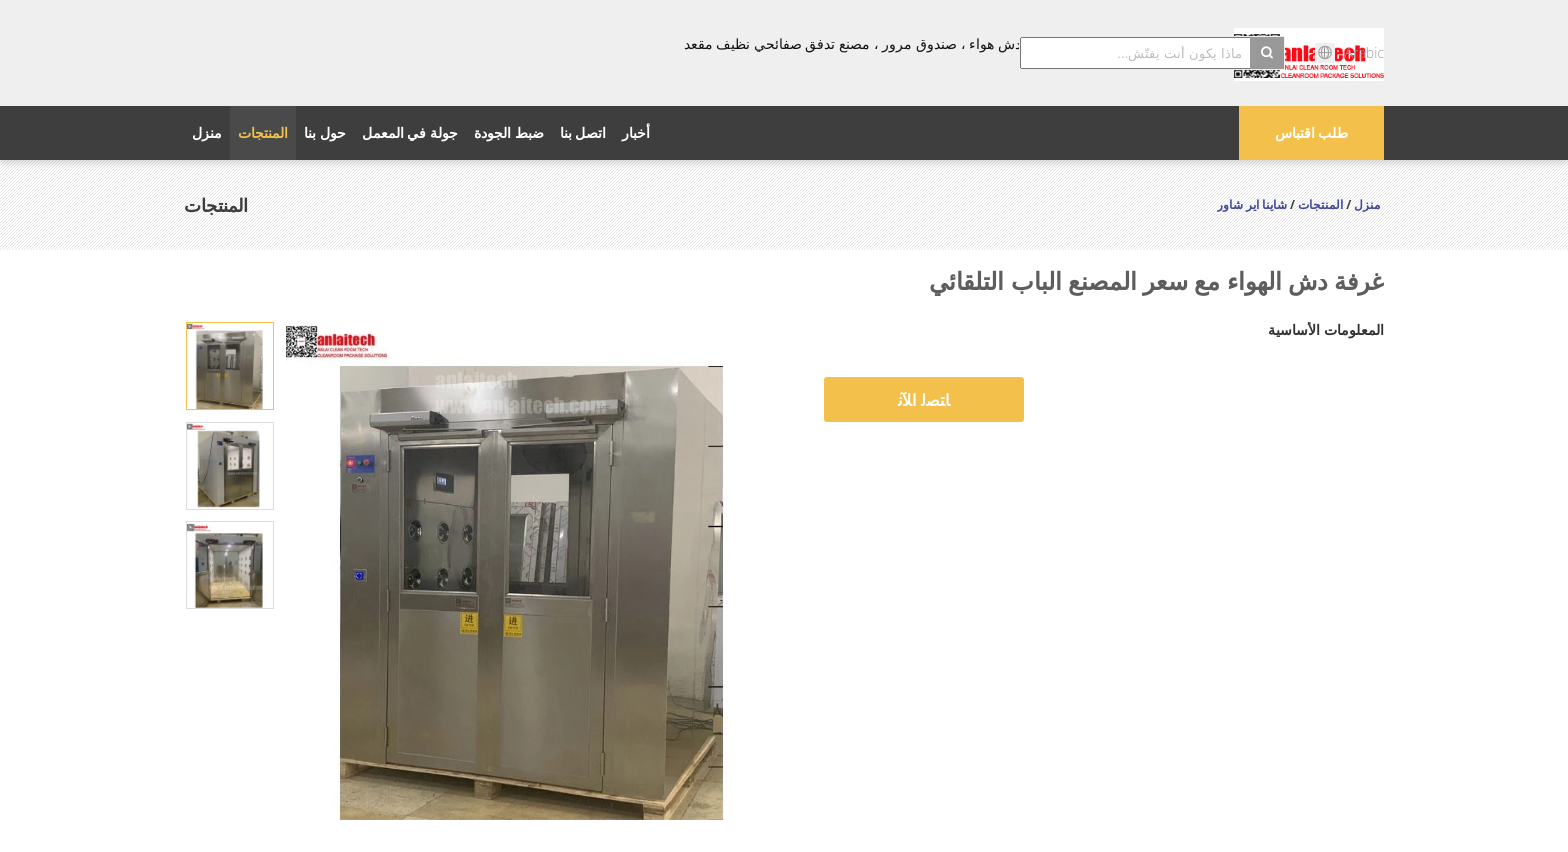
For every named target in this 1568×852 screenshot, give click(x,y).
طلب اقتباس (1312, 132)
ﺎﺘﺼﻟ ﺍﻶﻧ (923, 400)
